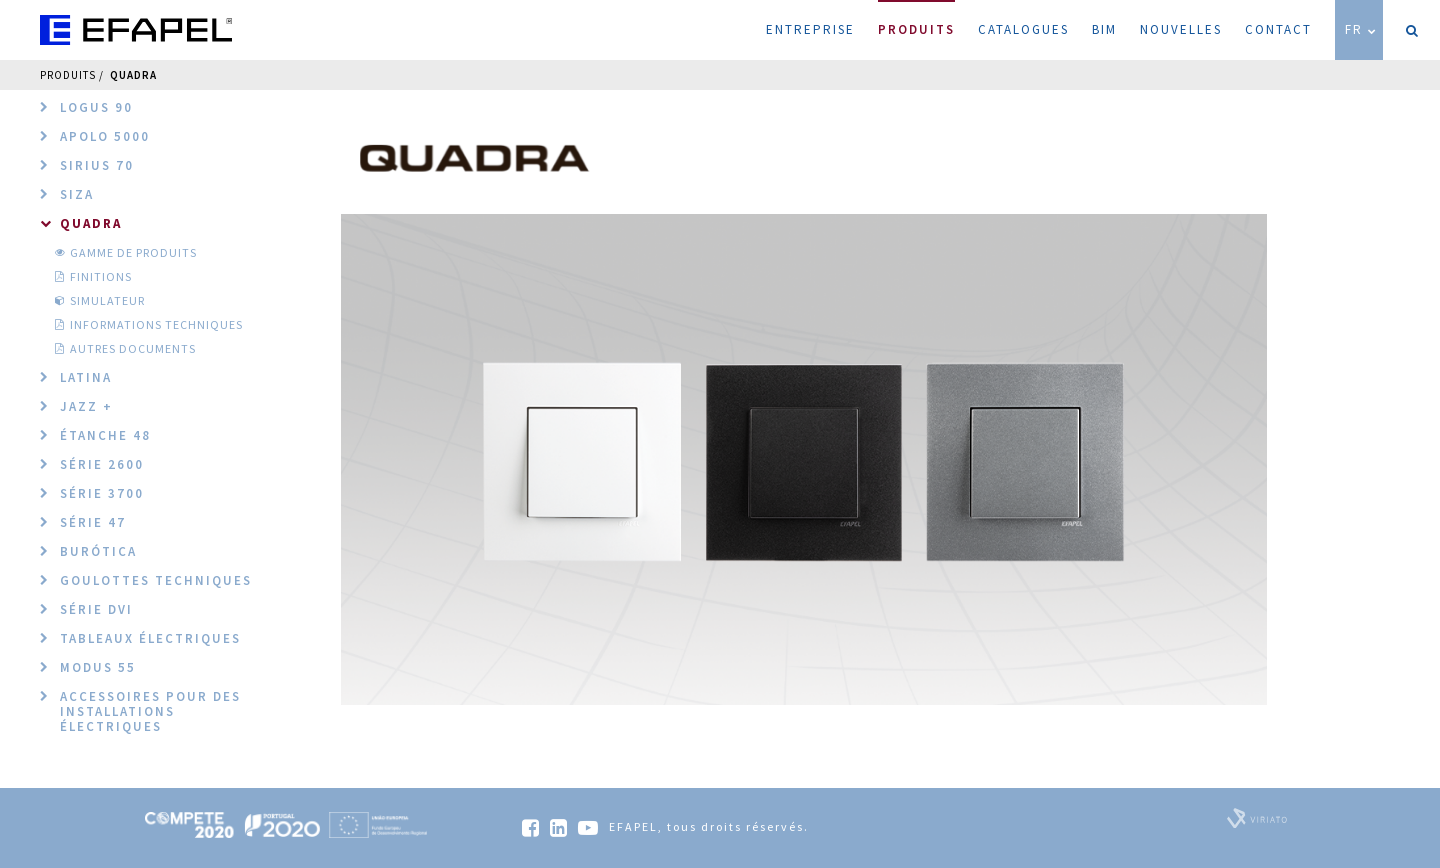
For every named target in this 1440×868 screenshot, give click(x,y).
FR (1361, 29)
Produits (916, 19)
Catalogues (1023, 29)
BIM (1104, 29)
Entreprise (810, 29)
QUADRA (133, 75)
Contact (1278, 29)
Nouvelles (1181, 29)
